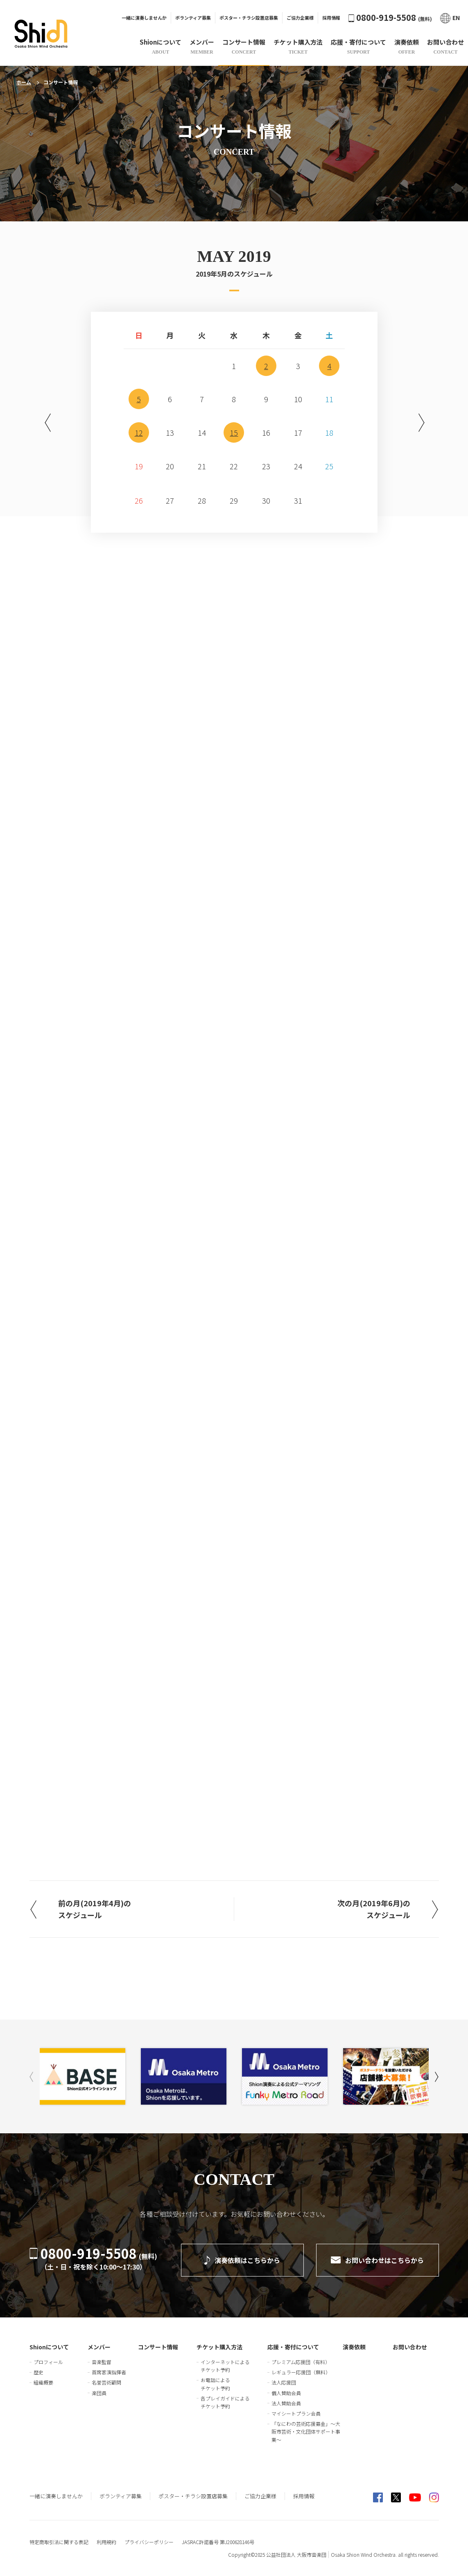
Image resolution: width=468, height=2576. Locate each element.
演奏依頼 (354, 2347)
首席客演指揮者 (109, 2372)
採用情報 (331, 17)
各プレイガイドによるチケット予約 (225, 2402)
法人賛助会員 (286, 2403)
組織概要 (43, 2382)
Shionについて (49, 2347)
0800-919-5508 (390, 17)
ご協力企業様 (300, 17)
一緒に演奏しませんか (144, 17)
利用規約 (106, 2541)
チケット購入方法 (219, 2347)
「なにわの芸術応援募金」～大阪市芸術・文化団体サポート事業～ (305, 2431)
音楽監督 (101, 2361)
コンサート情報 (158, 2347)
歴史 (38, 2372)
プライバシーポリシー (149, 2541)
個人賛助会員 (286, 2392)
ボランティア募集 (193, 17)
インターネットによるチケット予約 (225, 2365)
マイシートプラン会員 (296, 2413)
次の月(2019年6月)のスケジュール (373, 1909)
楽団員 (99, 2392)
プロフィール (48, 2361)
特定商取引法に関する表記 (58, 2541)
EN (450, 17)
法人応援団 (283, 2382)
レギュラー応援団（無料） (300, 2372)
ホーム (23, 82)
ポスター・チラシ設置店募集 (248, 17)
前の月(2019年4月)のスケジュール (94, 1909)
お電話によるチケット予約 (215, 2383)
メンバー (99, 2347)
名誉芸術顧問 (106, 2382)
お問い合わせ (410, 2347)
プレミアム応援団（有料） (300, 2361)
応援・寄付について (293, 2347)
